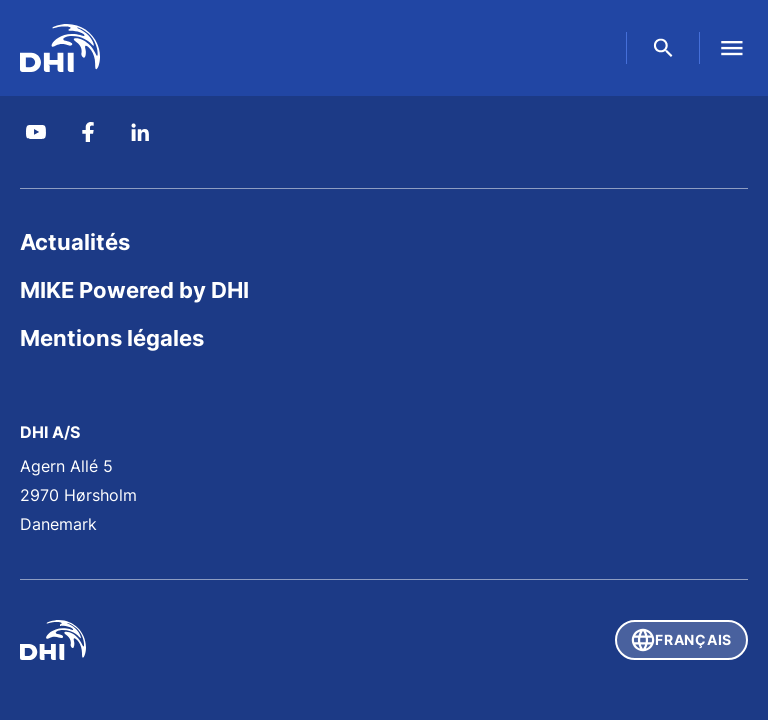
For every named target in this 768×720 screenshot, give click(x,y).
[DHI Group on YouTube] (36, 132)
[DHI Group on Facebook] (88, 132)
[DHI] (202, 640)
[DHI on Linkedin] (140, 132)
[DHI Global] (60, 48)
